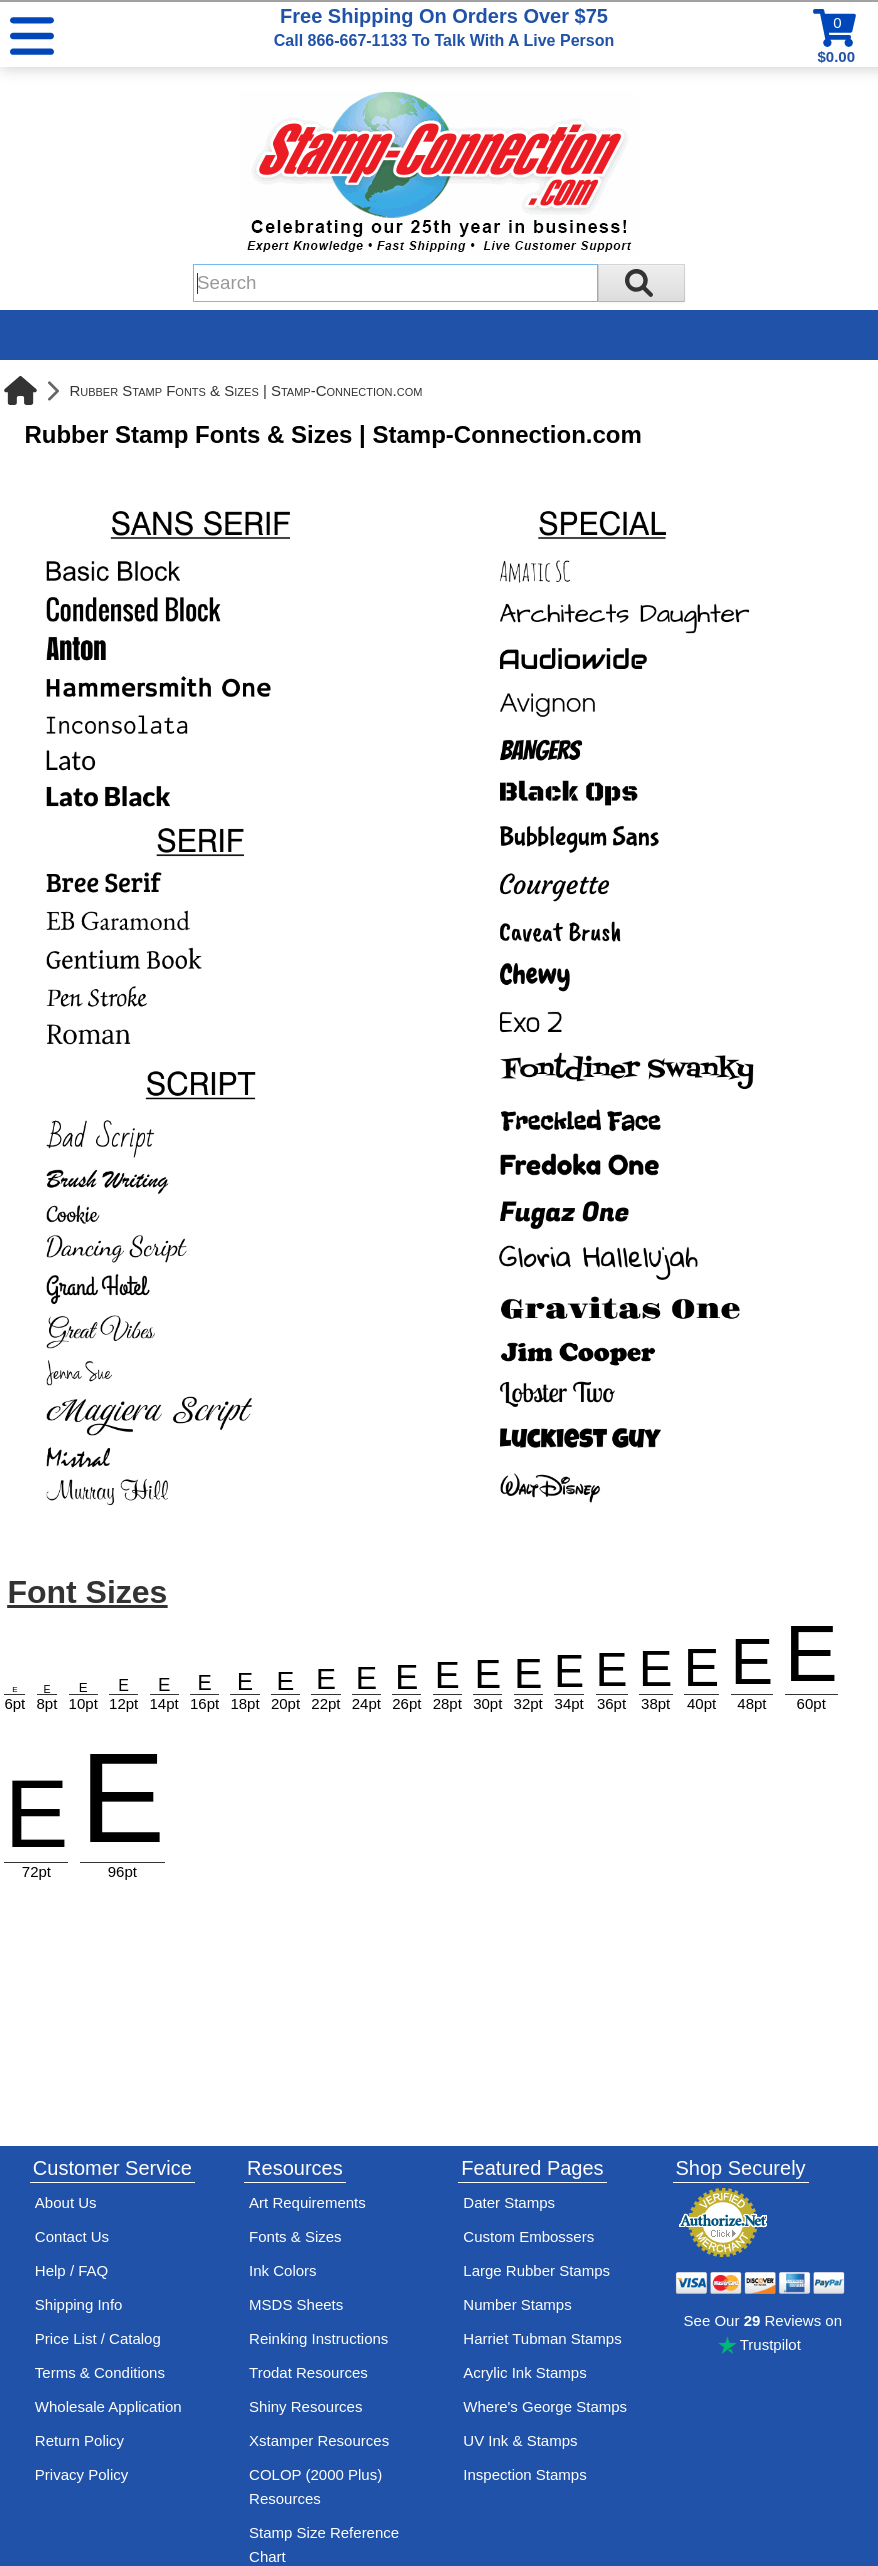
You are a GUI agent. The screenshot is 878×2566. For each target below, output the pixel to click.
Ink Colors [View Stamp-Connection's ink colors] (283, 2270)
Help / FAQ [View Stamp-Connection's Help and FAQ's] (71, 2270)
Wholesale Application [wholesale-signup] (108, 2406)
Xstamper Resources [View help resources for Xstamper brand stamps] (319, 2440)
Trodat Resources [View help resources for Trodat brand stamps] (308, 2372)
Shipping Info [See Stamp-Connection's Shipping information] (79, 2304)
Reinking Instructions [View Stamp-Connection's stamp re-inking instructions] (318, 2338)
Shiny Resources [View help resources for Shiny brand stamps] (305, 2406)
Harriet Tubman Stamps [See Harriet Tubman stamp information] (542, 2338)
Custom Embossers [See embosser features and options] (528, 2236)
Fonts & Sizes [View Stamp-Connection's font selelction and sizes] (295, 2236)
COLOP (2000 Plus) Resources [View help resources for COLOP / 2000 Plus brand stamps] (315, 2486)
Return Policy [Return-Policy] (79, 2440)
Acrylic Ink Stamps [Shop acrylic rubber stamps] (524, 2372)
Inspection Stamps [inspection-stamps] (524, 2474)
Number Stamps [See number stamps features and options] (517, 2304)
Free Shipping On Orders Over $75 (444, 27)
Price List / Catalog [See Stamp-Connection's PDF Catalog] (98, 2338)
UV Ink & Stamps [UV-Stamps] (520, 2440)
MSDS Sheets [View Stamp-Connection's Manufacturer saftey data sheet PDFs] (296, 2304)
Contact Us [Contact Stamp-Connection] (72, 2236)
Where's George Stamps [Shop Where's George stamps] (545, 2406)
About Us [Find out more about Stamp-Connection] (66, 2202)
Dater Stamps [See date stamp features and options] (509, 2202)
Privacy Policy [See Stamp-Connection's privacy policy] (81, 2474)
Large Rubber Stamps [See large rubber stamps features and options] (536, 2270)
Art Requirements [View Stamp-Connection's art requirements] (307, 2202)
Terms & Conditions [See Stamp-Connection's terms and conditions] (100, 2372)
